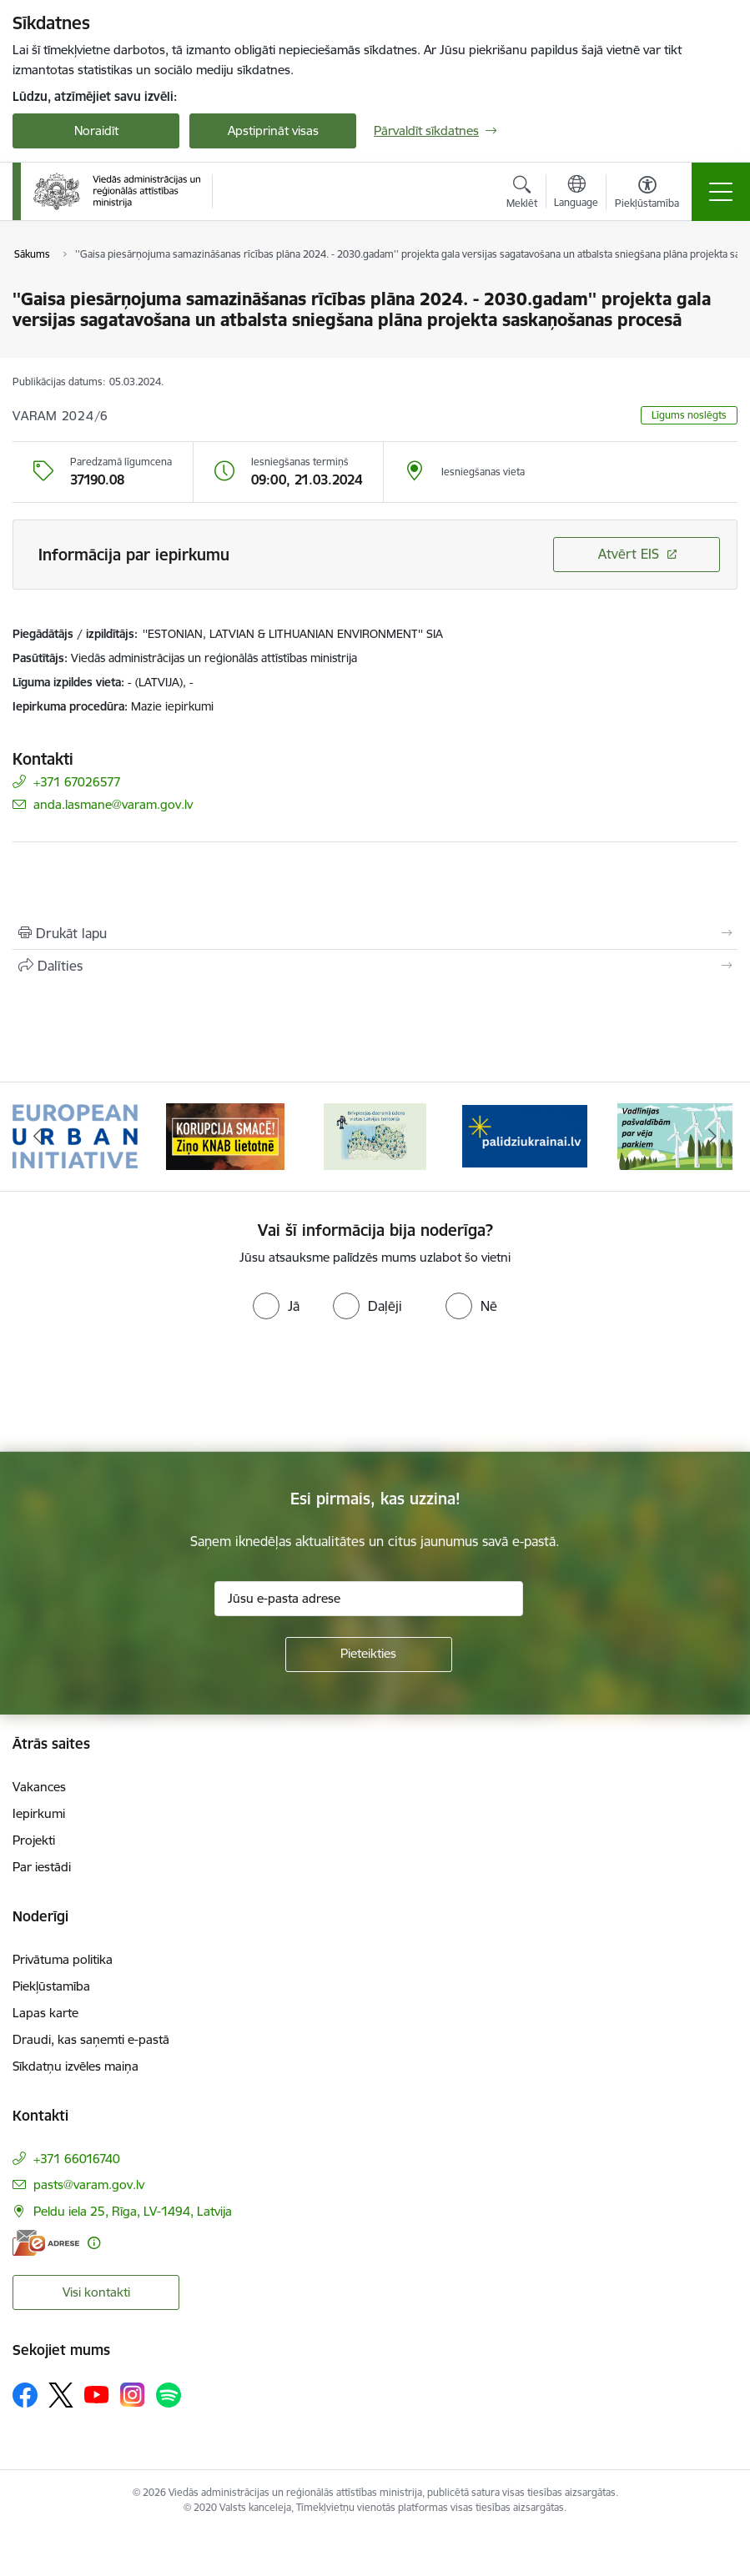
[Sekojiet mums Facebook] (25, 2395)
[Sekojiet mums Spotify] (168, 2395)
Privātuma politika (63, 1959)
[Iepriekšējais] (37, 1136)
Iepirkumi (39, 1813)
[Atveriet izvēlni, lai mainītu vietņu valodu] (576, 193)
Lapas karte (45, 2013)
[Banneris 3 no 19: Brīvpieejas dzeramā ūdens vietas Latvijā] (374, 1135)
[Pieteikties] (368, 1654)
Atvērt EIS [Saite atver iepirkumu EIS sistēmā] (628, 553)
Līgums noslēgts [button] (689, 415)
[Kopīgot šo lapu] (375, 966)
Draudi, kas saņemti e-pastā (91, 2039)
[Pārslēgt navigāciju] (721, 192)
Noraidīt (96, 130)
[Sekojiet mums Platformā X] (60, 2395)
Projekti (34, 1840)
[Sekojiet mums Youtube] (96, 2394)
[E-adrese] (46, 2243)
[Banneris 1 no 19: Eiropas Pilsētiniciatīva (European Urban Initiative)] (75, 1135)
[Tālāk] (712, 1136)
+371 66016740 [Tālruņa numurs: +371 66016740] (76, 2159)
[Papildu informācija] (94, 2243)
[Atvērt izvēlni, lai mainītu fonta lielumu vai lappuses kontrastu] (647, 194)
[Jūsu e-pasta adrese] (368, 1598)
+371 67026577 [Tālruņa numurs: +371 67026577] (77, 782)
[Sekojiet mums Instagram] (132, 2395)
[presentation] (139, 1389)
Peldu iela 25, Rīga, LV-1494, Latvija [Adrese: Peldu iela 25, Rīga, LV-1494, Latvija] (132, 2211)
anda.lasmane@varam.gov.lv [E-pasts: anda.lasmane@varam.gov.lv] (113, 804)
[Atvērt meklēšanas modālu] (522, 194)
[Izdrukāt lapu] (375, 933)
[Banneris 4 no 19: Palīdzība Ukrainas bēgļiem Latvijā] (524, 1135)
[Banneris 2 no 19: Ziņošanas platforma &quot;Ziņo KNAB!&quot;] (225, 1135)
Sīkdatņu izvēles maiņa (75, 2066)
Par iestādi (42, 1867)
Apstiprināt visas (273, 130)
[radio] (276, 1306)
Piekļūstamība (51, 1986)
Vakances (39, 1787)
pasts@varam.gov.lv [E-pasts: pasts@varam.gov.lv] (88, 2184)
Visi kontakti (96, 2292)
